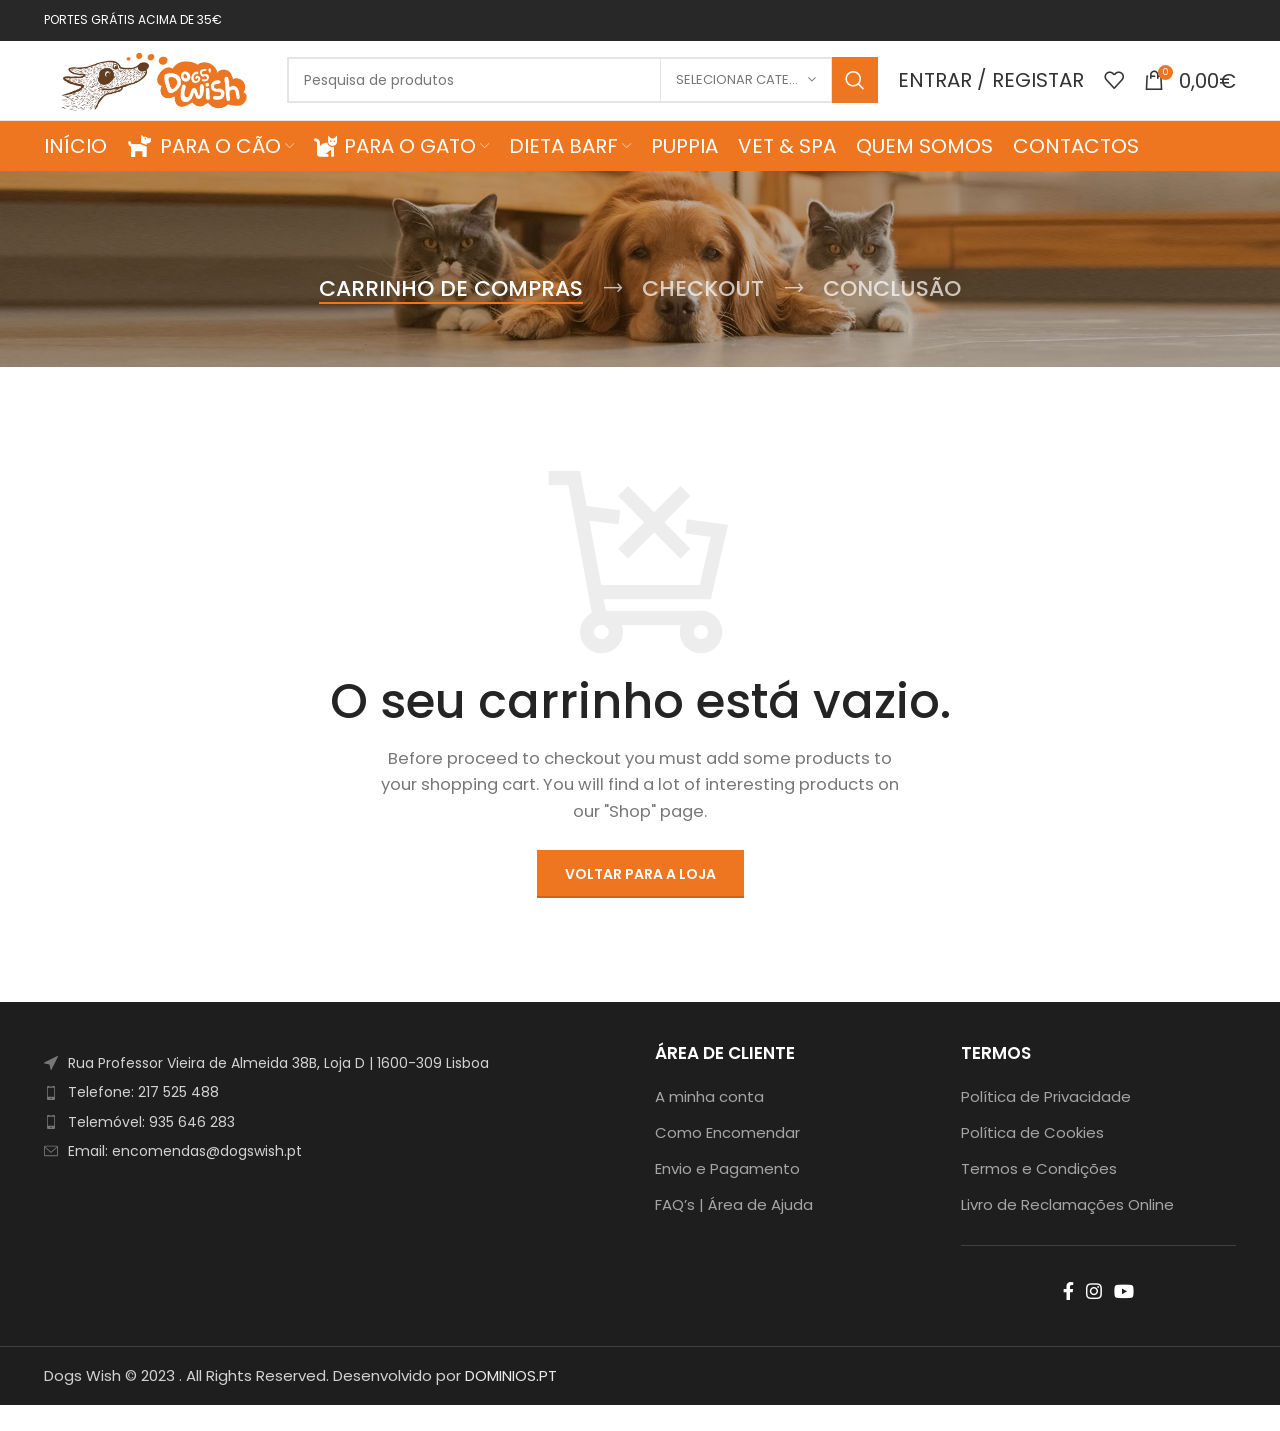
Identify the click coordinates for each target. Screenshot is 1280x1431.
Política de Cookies (1032, 1158)
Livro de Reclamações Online (1067, 1230)
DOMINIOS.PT (511, 1401)
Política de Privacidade (1046, 1122)
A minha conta (709, 1122)
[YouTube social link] (1124, 1317)
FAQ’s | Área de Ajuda (734, 1230)
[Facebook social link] (1068, 1317)
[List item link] (334, 1119)
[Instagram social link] (1094, 1317)
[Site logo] (169, 92)
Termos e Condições (1039, 1194)
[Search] (596, 94)
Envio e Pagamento (727, 1194)
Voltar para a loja (640, 900)
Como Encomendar (727, 1158)
